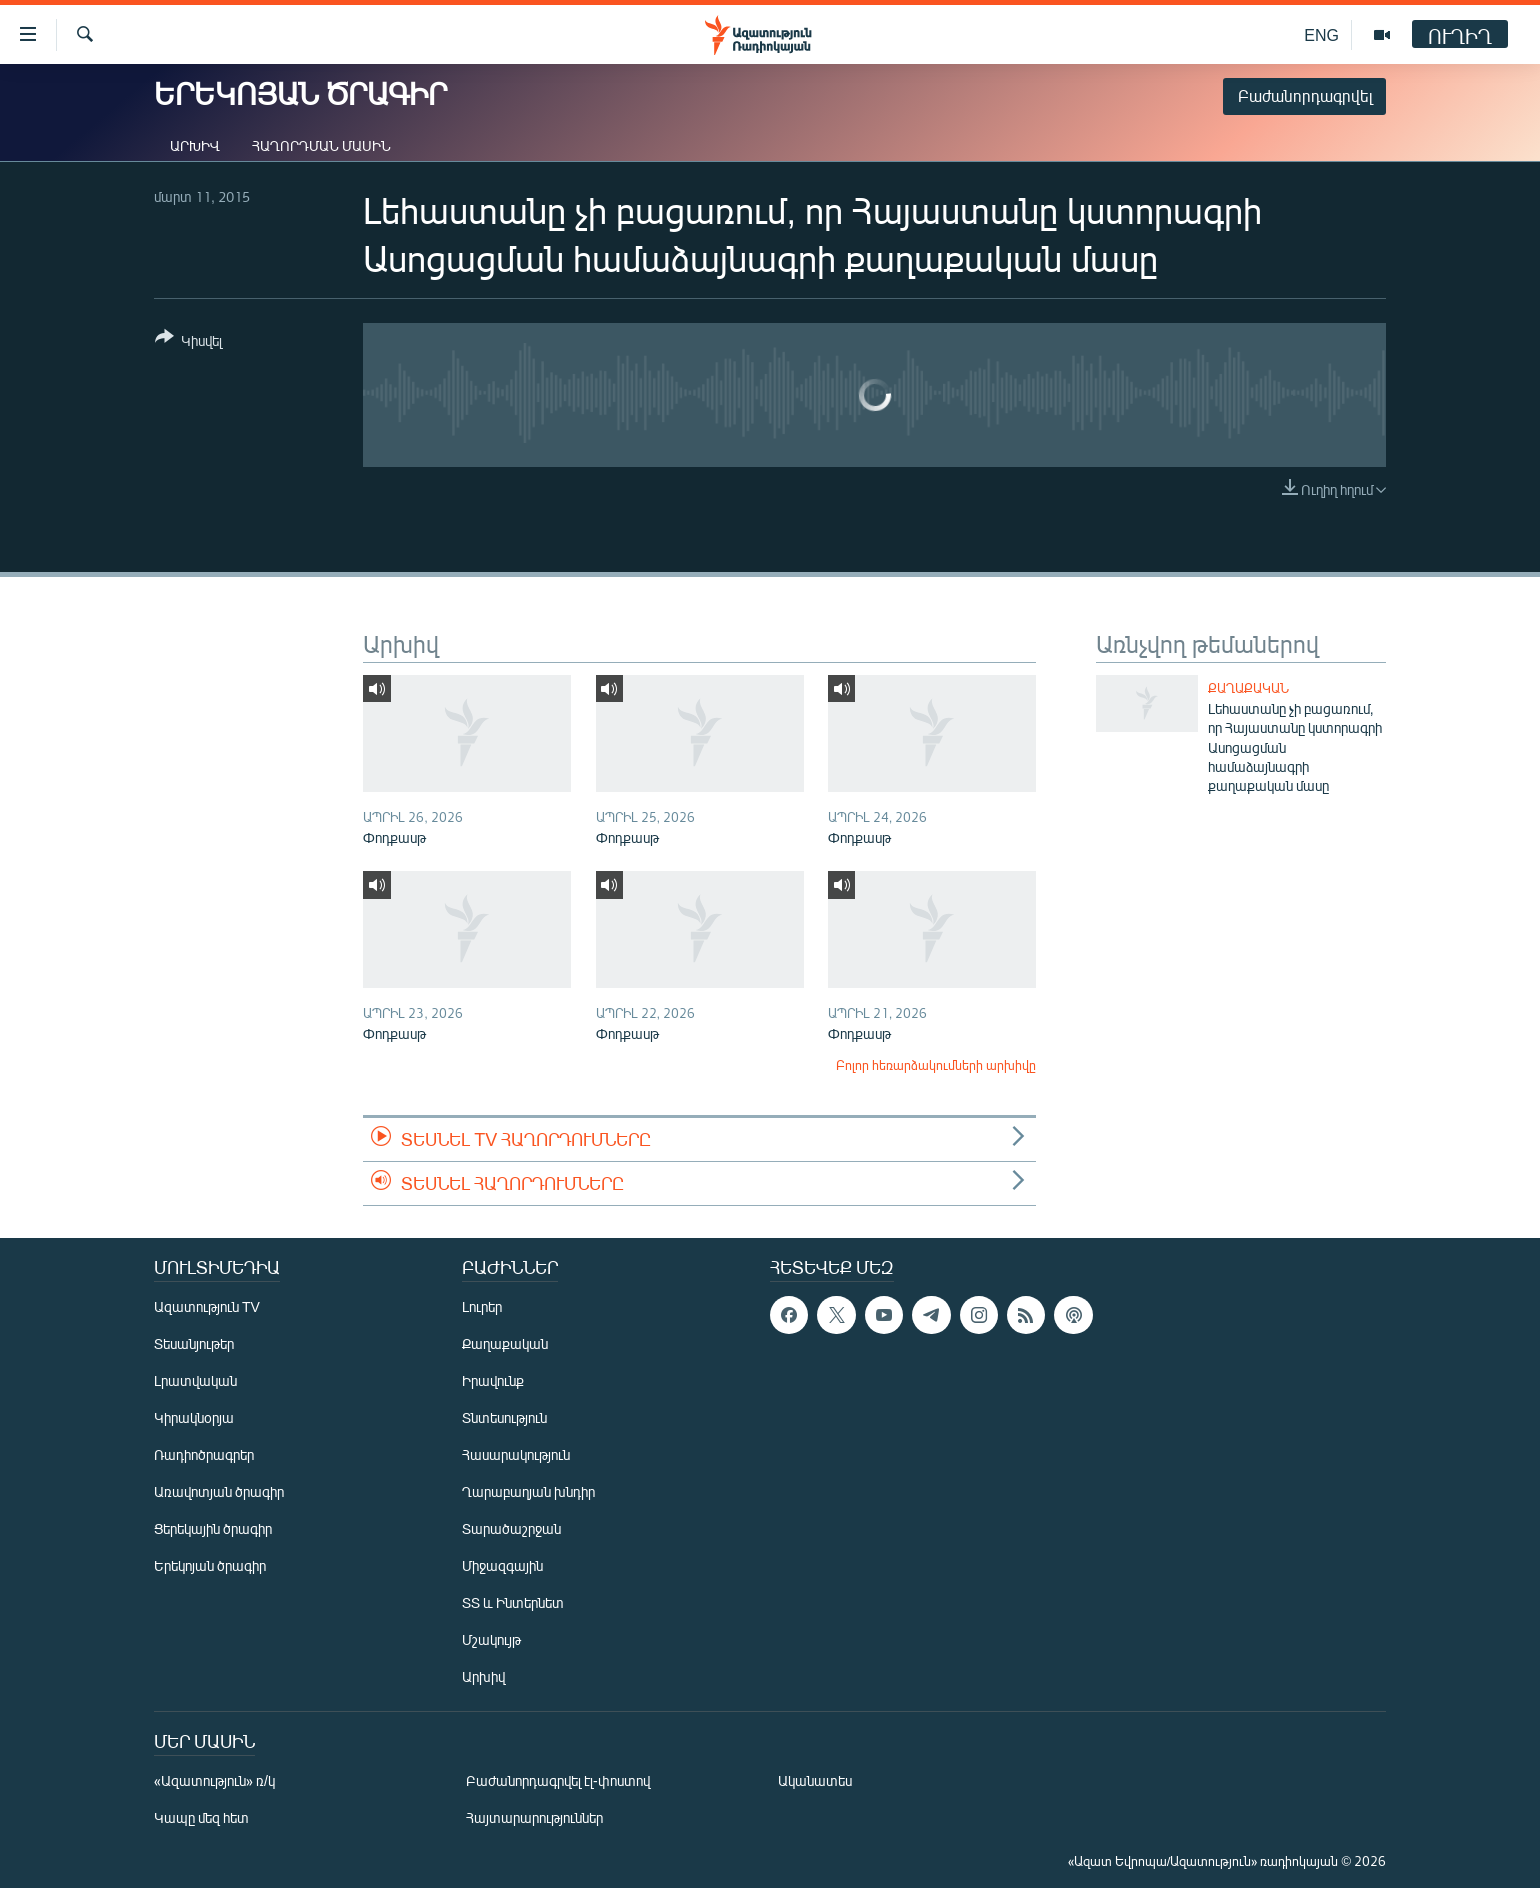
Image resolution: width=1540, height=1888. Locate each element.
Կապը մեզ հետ (201, 1817)
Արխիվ (195, 145)
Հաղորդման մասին (321, 145)
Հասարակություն (516, 1454)
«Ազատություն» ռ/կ (214, 1780)
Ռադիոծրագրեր (204, 1454)
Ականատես (815, 1780)
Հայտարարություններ (534, 1817)
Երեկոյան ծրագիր (210, 1565)
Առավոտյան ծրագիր (219, 1491)
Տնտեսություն (504, 1417)
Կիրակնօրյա (194, 1417)
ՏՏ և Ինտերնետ (513, 1602)
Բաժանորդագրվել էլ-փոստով (558, 1780)
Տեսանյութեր (194, 1343)
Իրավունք (493, 1380)
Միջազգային (502, 1565)
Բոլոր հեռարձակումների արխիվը (936, 1065)
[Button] (188, 342)
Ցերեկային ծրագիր (213, 1528)
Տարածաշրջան (511, 1528)
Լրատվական (195, 1380)
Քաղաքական (1248, 688)
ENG (1321, 34)
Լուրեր (482, 1306)
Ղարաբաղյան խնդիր (528, 1491)
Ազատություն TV (207, 1306)
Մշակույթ (491, 1639)
